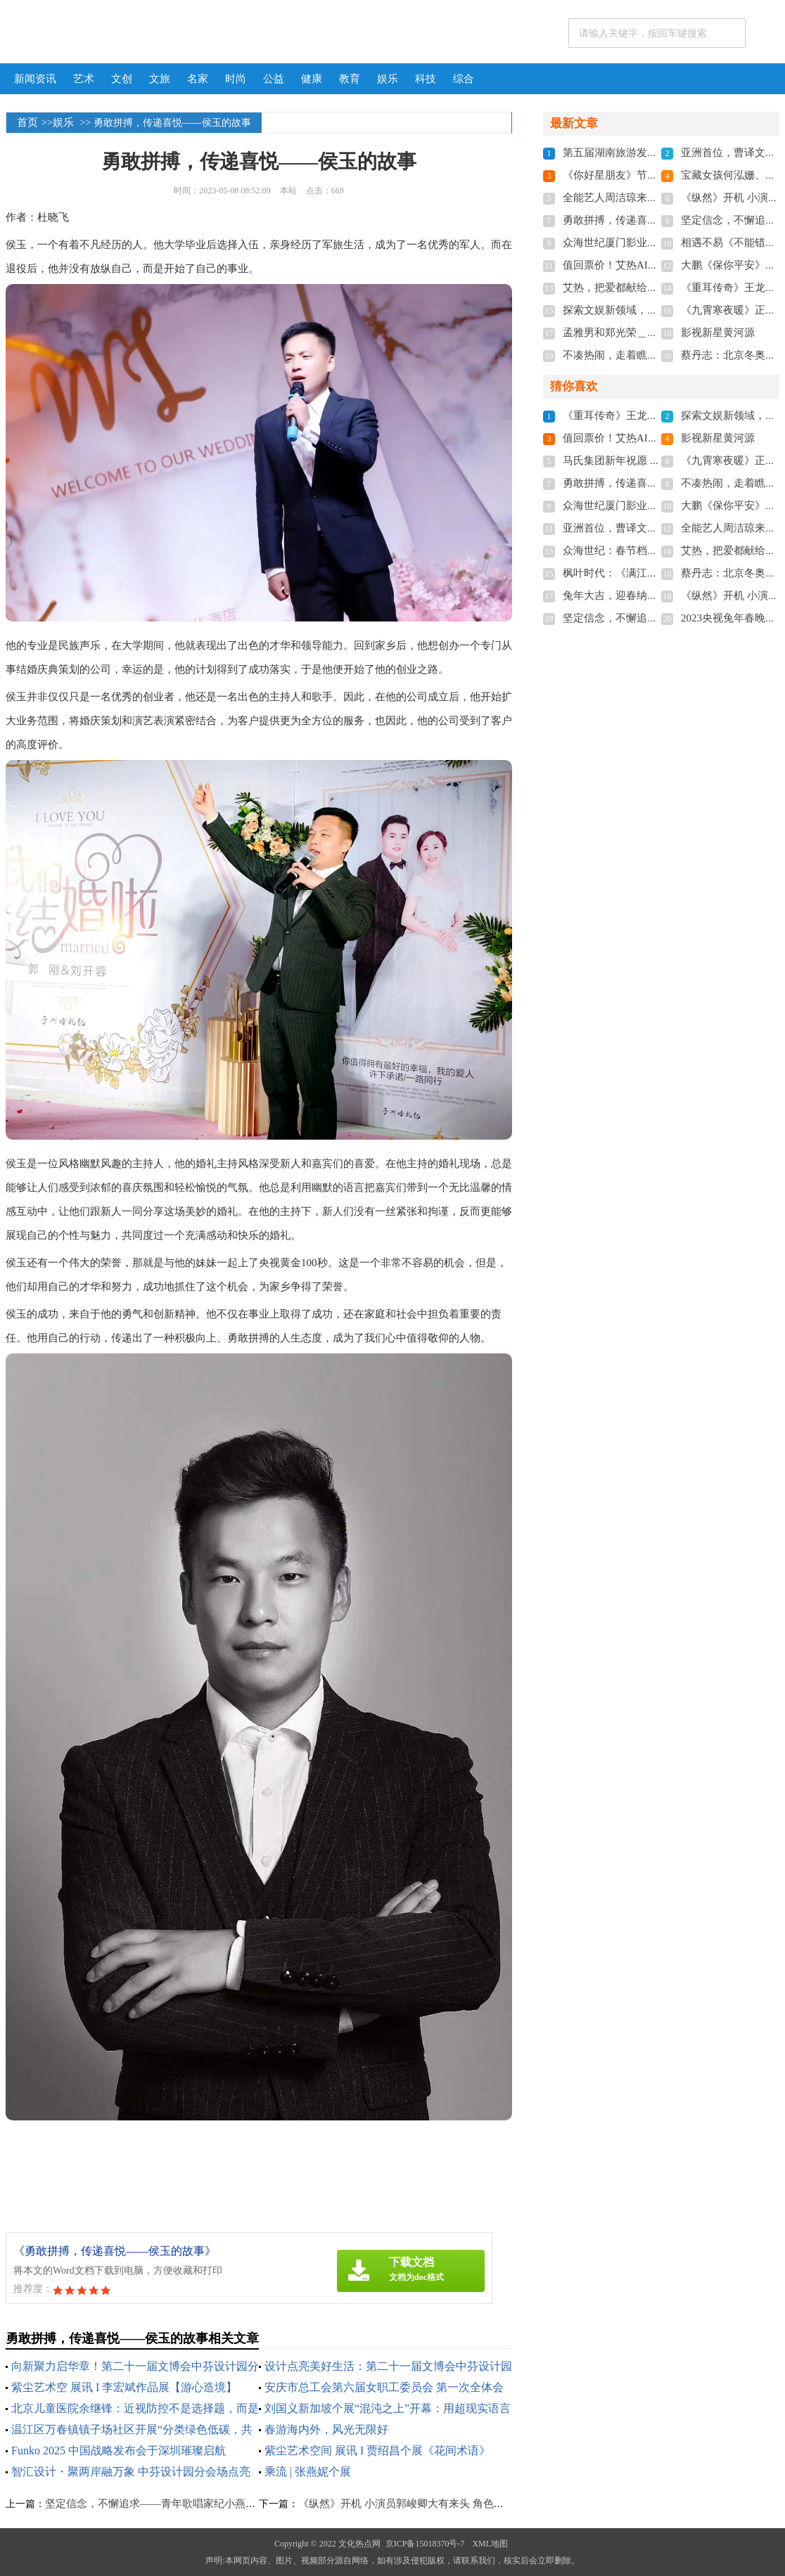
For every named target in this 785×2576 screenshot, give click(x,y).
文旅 (159, 78)
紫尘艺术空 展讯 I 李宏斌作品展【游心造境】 (124, 2387)
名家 (197, 78)
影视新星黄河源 (718, 332)
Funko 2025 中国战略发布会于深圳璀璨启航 (118, 2450)
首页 (27, 122)
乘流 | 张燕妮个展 (307, 2472)
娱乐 (387, 78)
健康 (311, 78)
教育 (349, 78)
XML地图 (490, 2544)
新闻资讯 (35, 78)
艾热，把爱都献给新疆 (615, 287)
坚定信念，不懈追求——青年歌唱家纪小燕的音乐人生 (171, 2503)
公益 (273, 78)
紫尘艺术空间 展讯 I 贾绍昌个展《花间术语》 (377, 2450)
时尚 (235, 78)
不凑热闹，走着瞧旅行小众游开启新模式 (658, 355)
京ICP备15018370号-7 (425, 2544)
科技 (425, 78)
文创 (121, 78)
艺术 (83, 78)
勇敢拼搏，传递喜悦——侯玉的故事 (647, 220)
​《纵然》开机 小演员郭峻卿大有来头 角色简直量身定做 (427, 2503)
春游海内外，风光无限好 (326, 2429)
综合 (463, 78)
